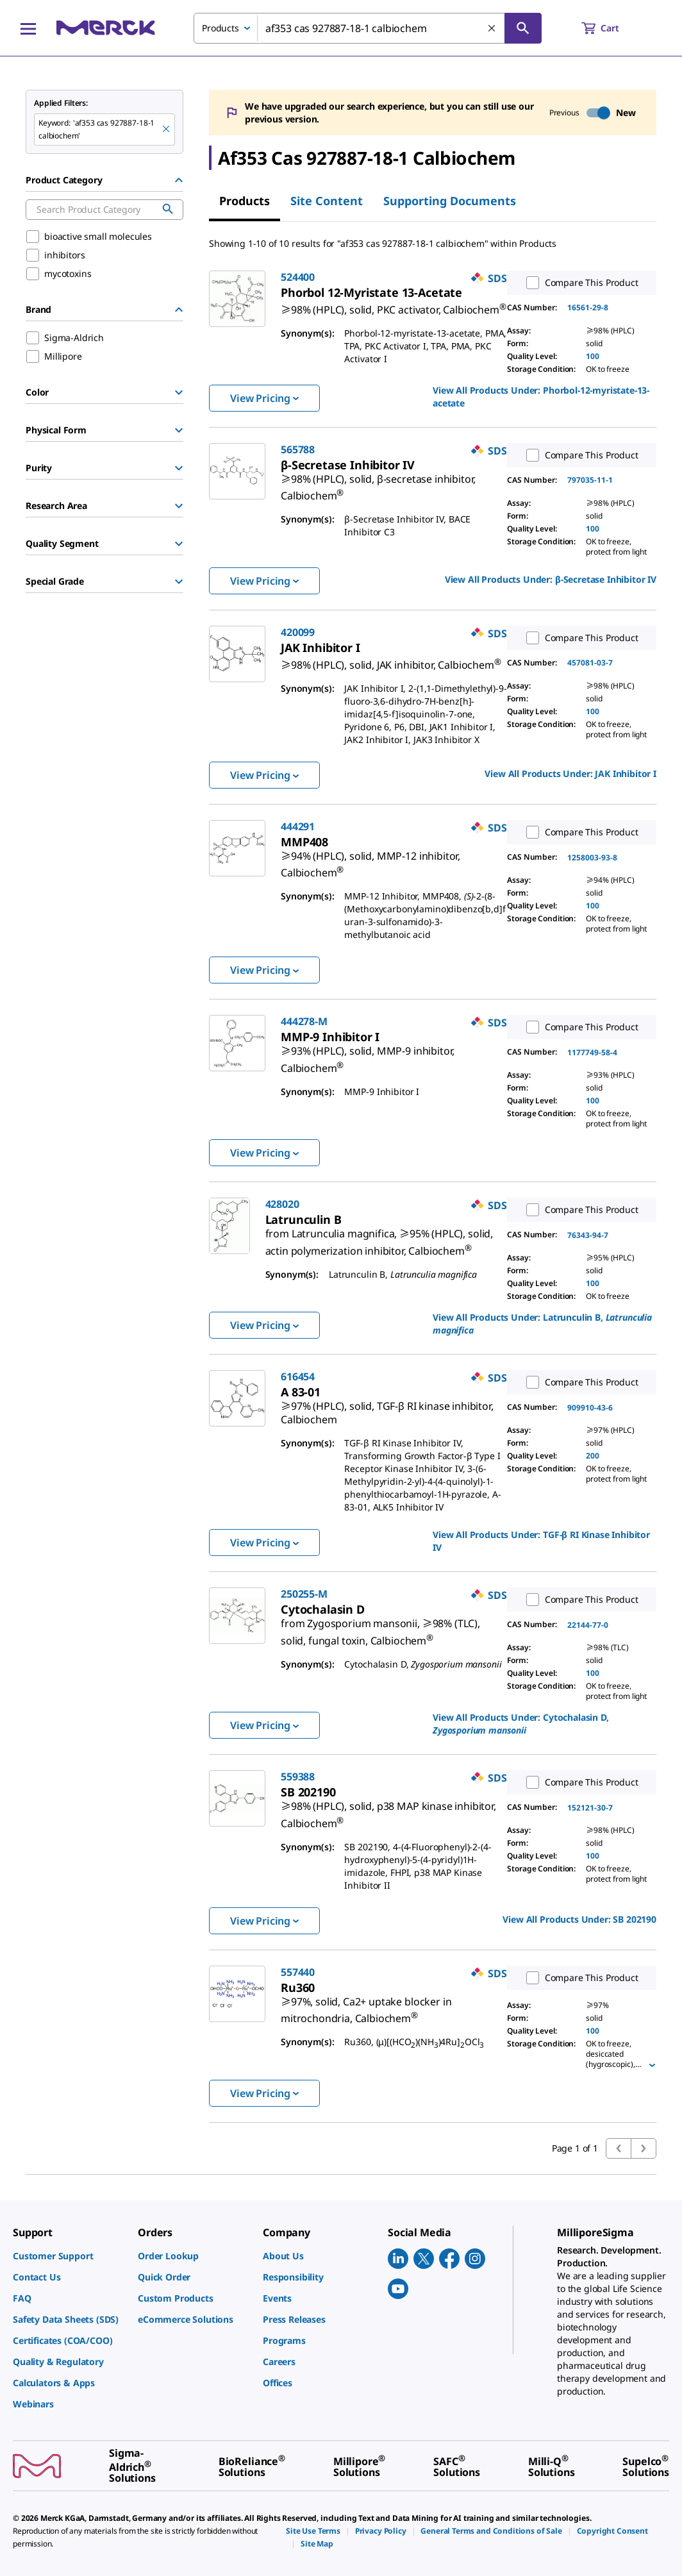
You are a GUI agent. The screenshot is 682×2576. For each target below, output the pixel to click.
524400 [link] (298, 277)
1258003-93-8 (592, 857)
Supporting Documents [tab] (449, 200)
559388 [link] (298, 1776)
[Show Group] (179, 392)
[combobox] (368, 28)
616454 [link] (298, 1376)
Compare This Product (579, 283)
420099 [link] (298, 632)
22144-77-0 (587, 1624)
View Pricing (264, 398)
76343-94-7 (587, 1235)
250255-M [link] (304, 1594)
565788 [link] (298, 449)
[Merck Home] (105, 28)
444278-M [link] (304, 1021)
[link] (393, 304)
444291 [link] (298, 826)
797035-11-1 (590, 479)
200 (592, 1455)
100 (592, 356)
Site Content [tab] (326, 200)
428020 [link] (282, 1204)
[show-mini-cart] (612, 28)
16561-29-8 (587, 307)
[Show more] (652, 2065)
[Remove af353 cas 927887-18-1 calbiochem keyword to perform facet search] (166, 129)
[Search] (523, 28)
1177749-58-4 (592, 1052)
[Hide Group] (179, 180)
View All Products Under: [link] (541, 396)
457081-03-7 (590, 662)
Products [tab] (244, 200)
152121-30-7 (590, 1807)
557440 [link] (298, 1972)
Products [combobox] (220, 28)
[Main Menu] (28, 28)
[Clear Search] (492, 29)
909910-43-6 (590, 1407)
